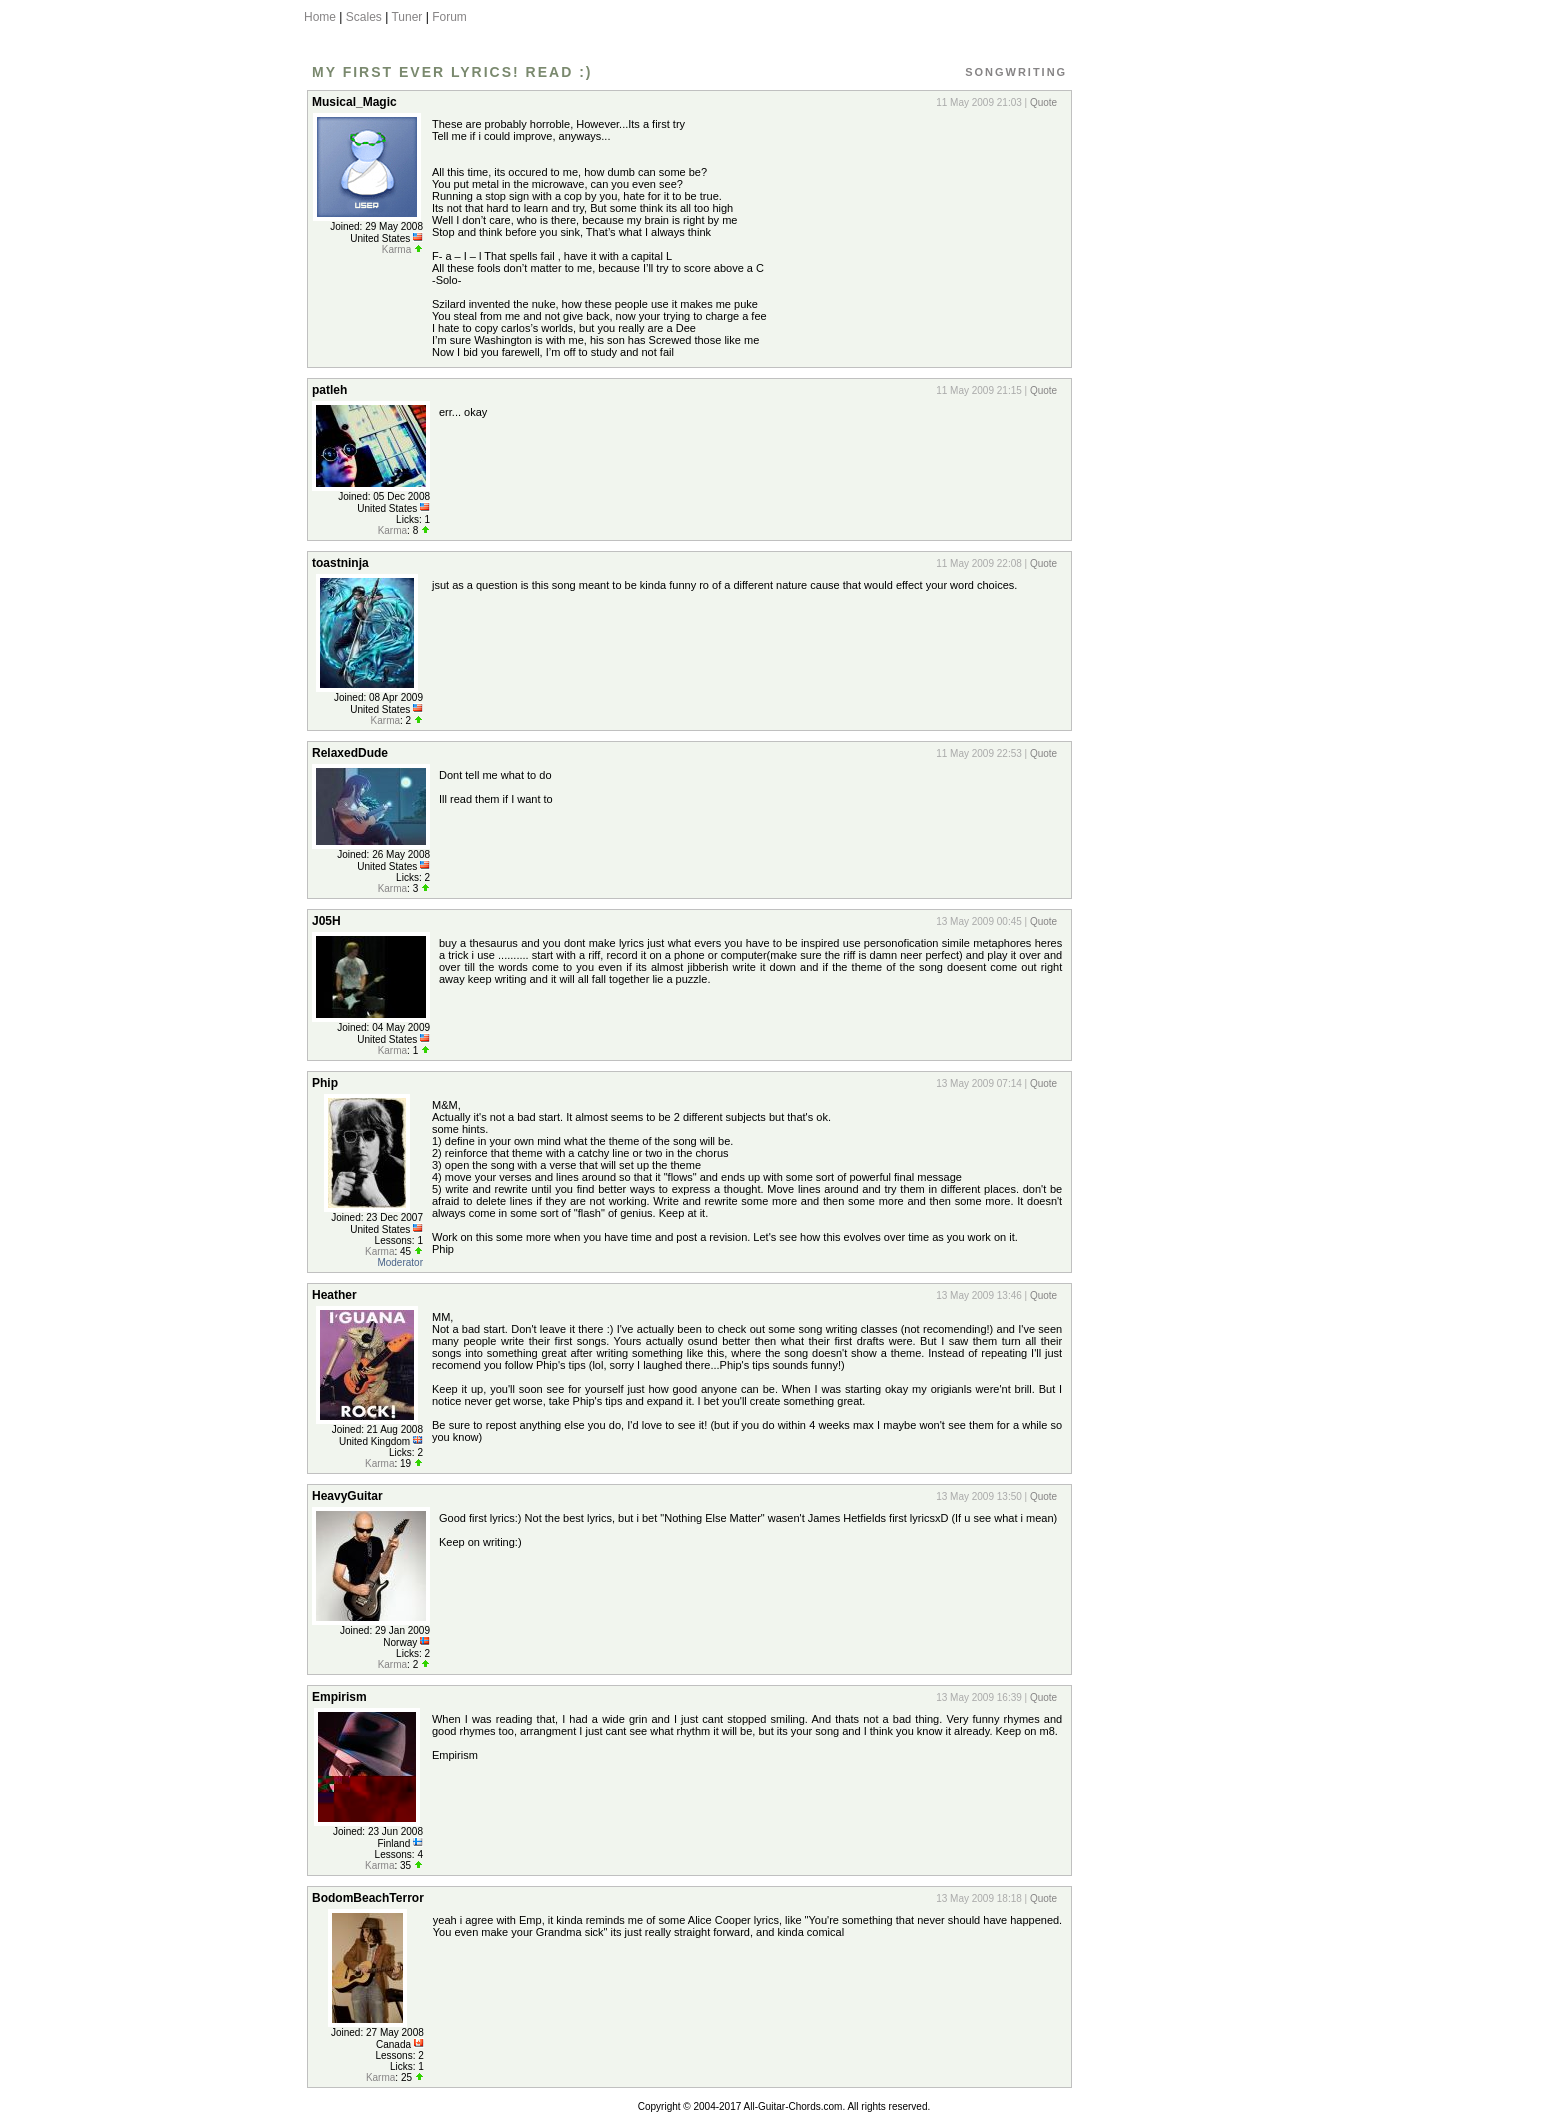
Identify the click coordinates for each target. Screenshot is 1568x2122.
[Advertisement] (1167, 383)
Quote (1043, 102)
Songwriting (1016, 72)
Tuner (406, 17)
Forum (449, 17)
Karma (396, 249)
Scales (364, 17)
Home (320, 17)
